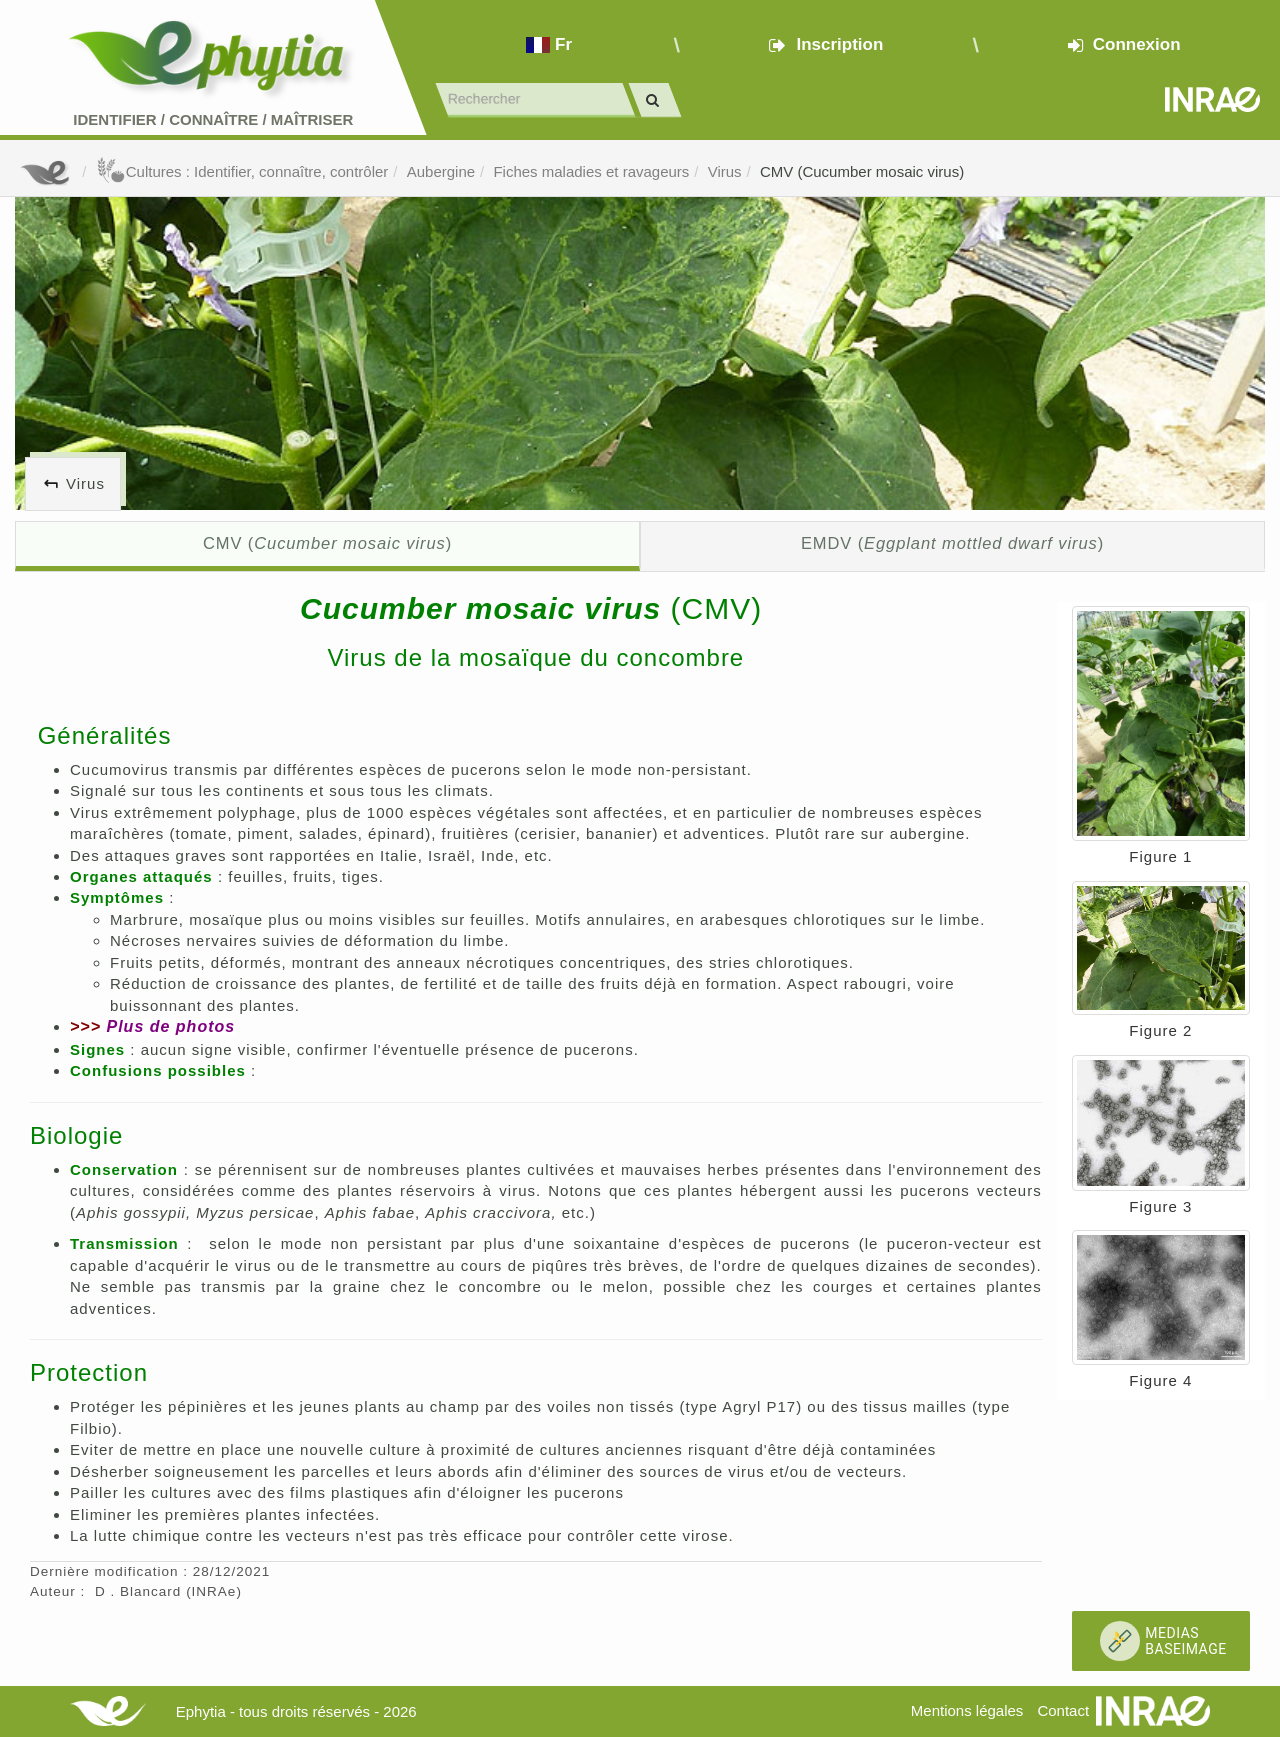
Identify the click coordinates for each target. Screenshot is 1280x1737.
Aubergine (441, 171)
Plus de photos (170, 1026)
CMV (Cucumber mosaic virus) (862, 171)
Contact (1063, 1710)
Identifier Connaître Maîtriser (213, 119)
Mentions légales (967, 1710)
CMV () (327, 543)
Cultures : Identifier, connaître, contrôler (242, 171)
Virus (725, 171)
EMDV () (952, 543)
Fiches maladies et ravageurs (591, 171)
